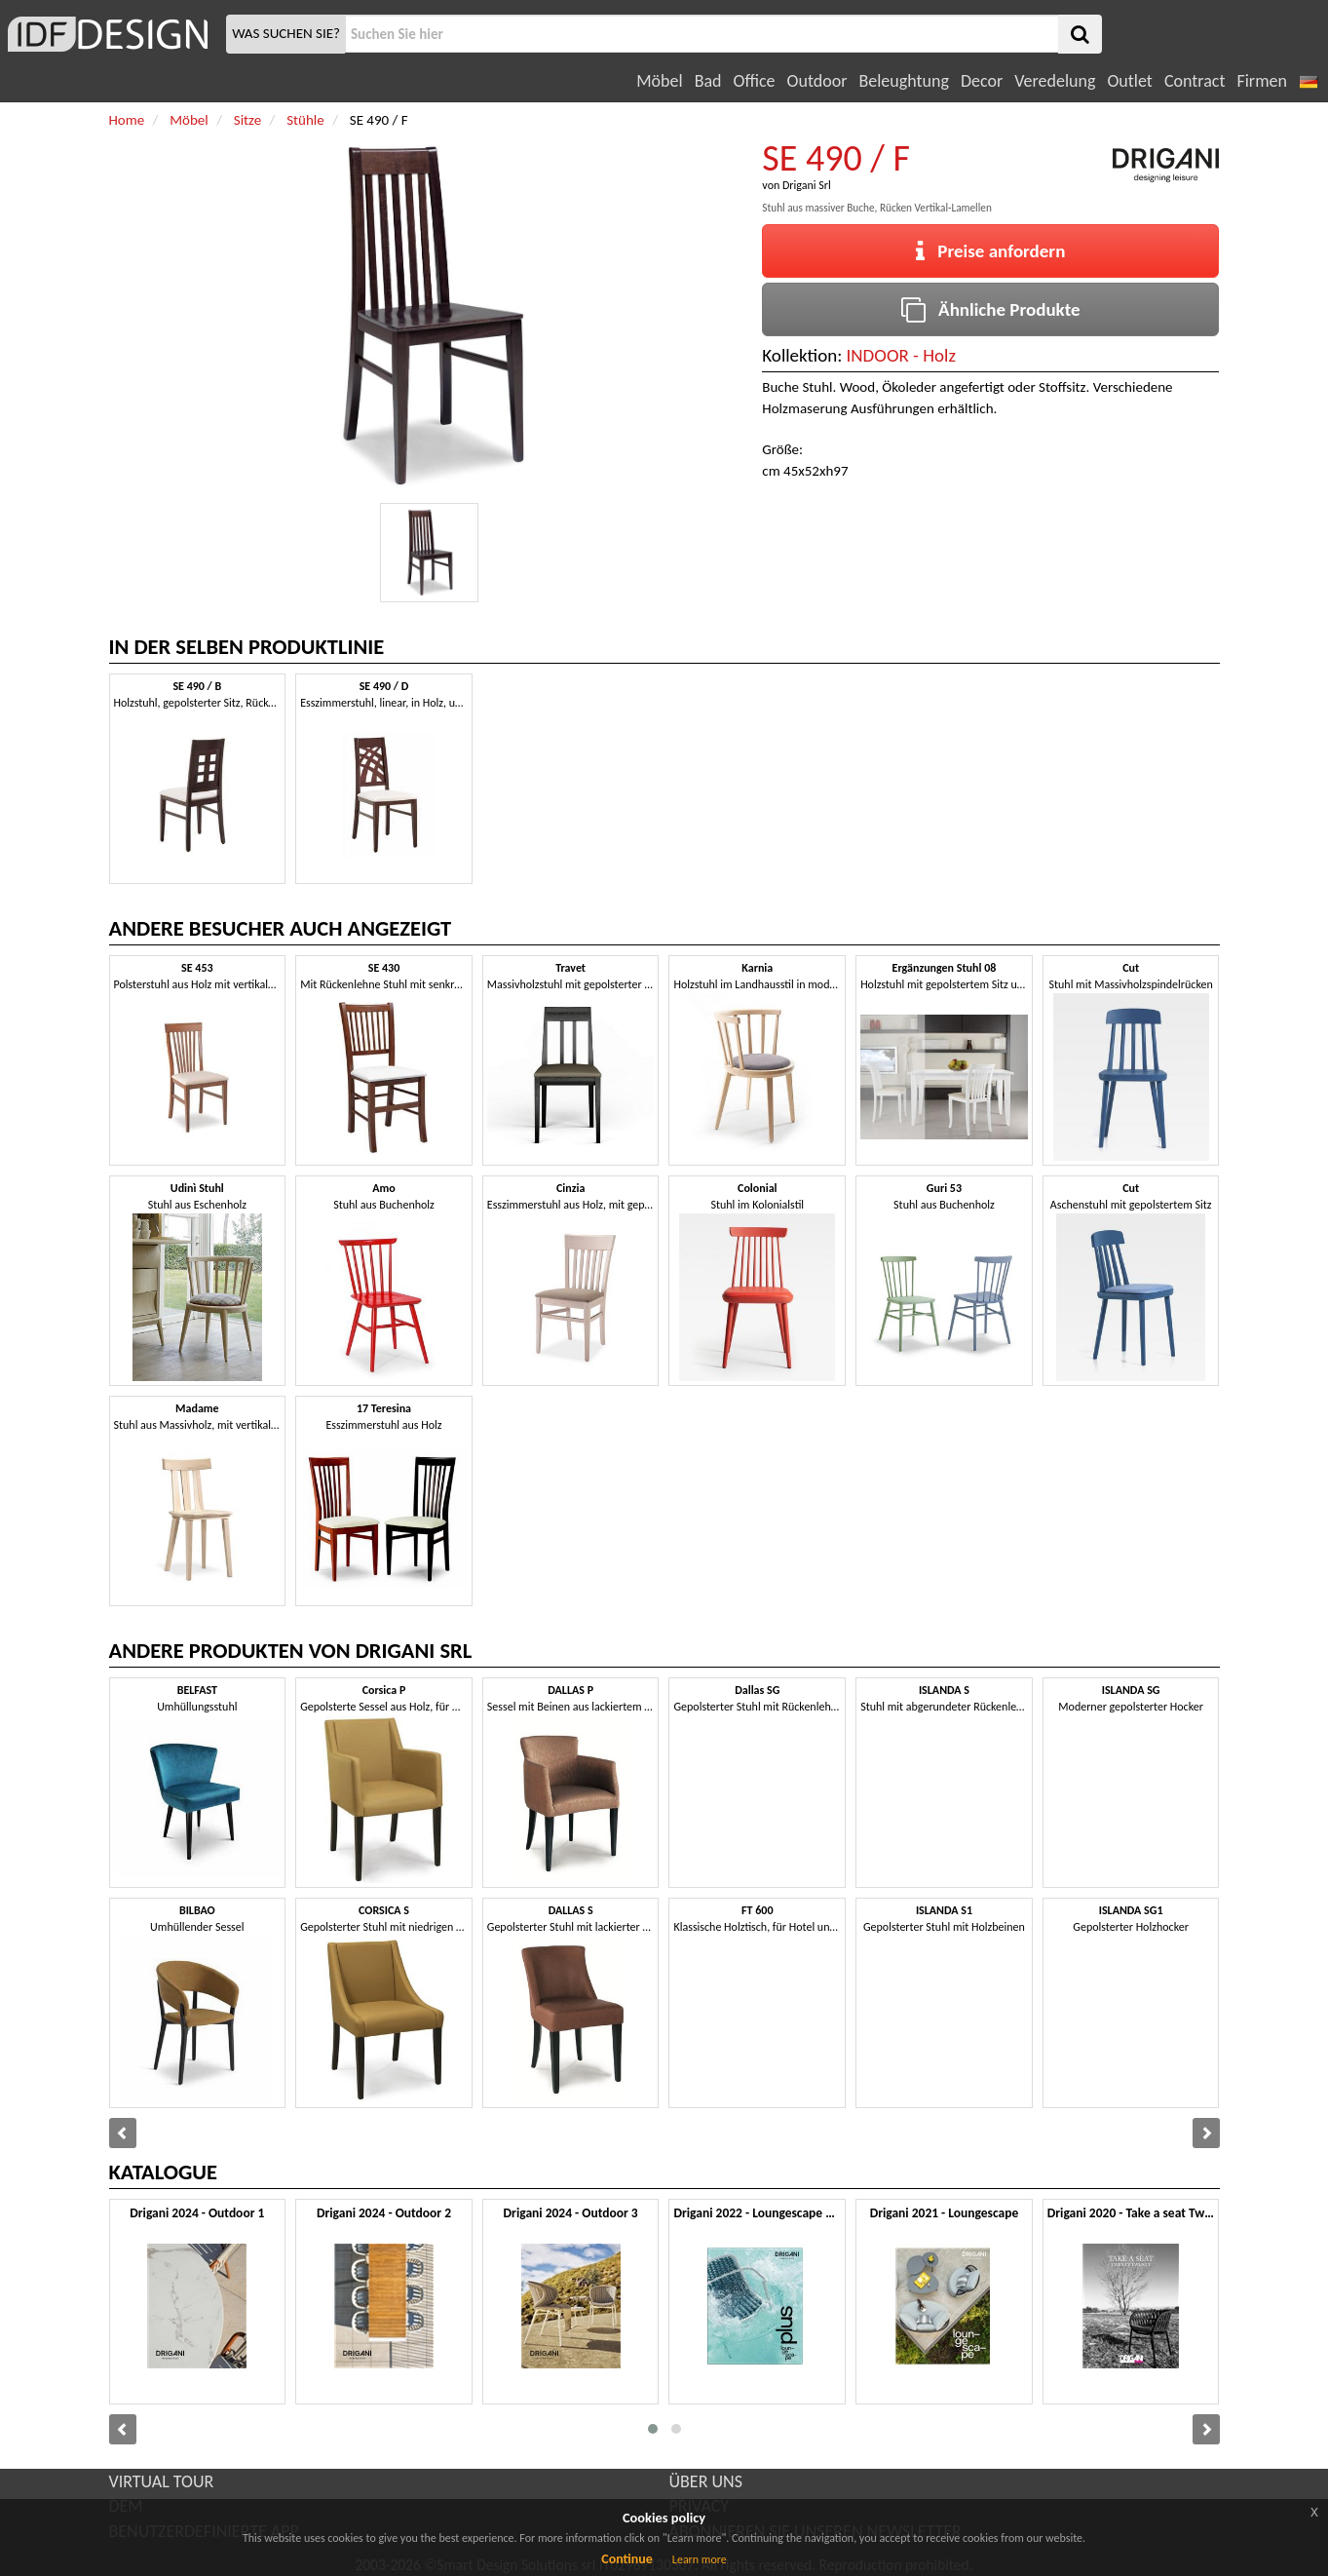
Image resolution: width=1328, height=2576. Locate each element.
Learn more (699, 2559)
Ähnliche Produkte (990, 309)
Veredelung (1054, 81)
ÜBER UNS (705, 2481)
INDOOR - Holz (901, 355)
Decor (982, 81)
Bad (708, 81)
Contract (1195, 81)
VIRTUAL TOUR (161, 2481)
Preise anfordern (990, 251)
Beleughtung (903, 81)
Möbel (659, 81)
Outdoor (817, 81)
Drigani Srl (806, 185)
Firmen (1261, 81)
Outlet (1129, 81)
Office (755, 81)
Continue (627, 2559)
